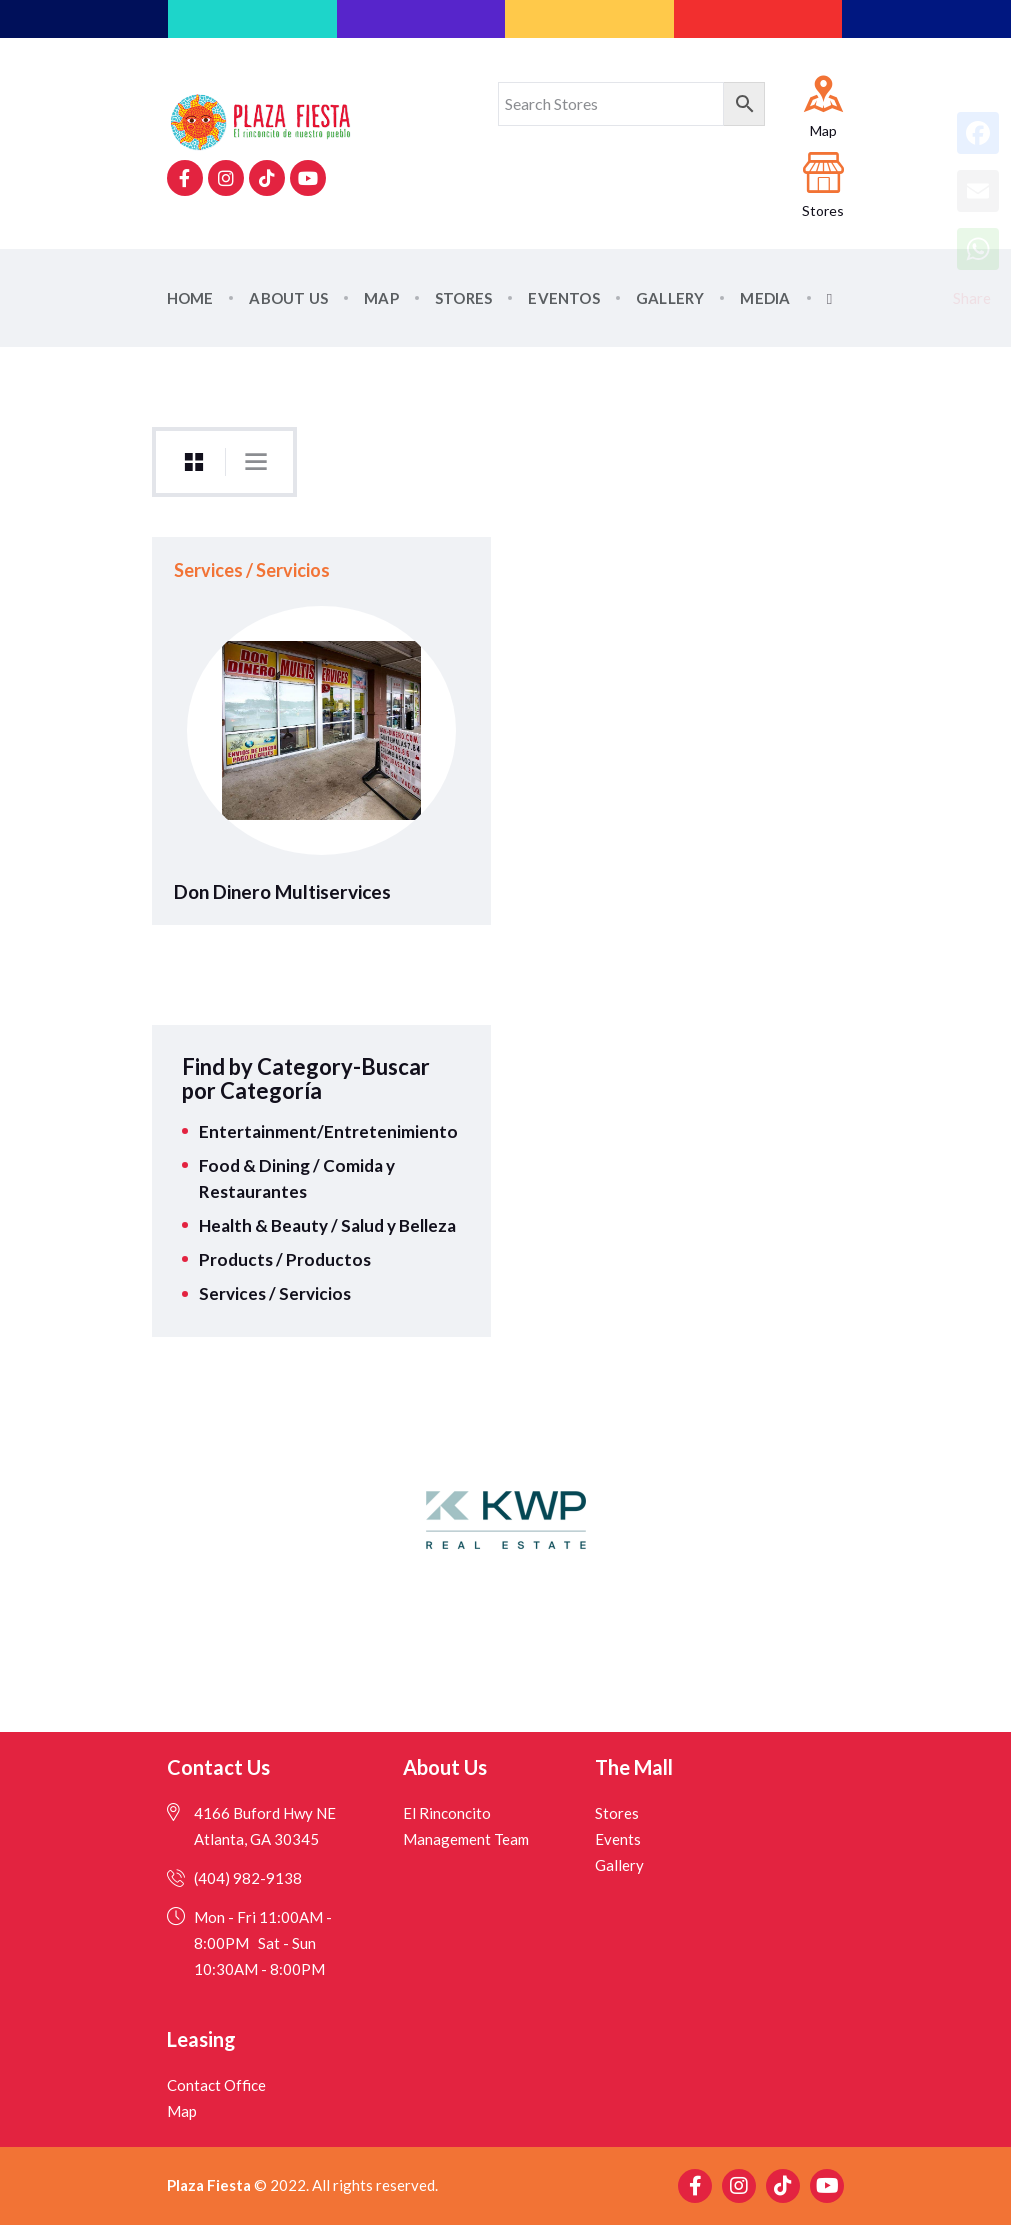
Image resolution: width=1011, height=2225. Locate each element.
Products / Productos (285, 1259)
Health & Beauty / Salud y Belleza (327, 1225)
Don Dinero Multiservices (282, 892)
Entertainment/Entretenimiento (328, 1131)
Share (972, 298)
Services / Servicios (252, 570)
